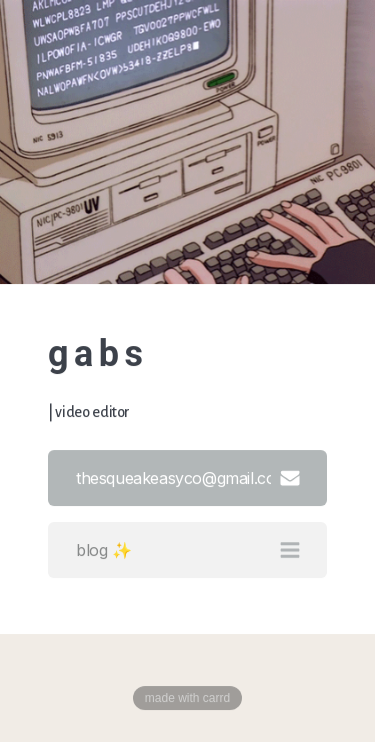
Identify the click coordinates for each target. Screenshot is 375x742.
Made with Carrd (187, 698)
